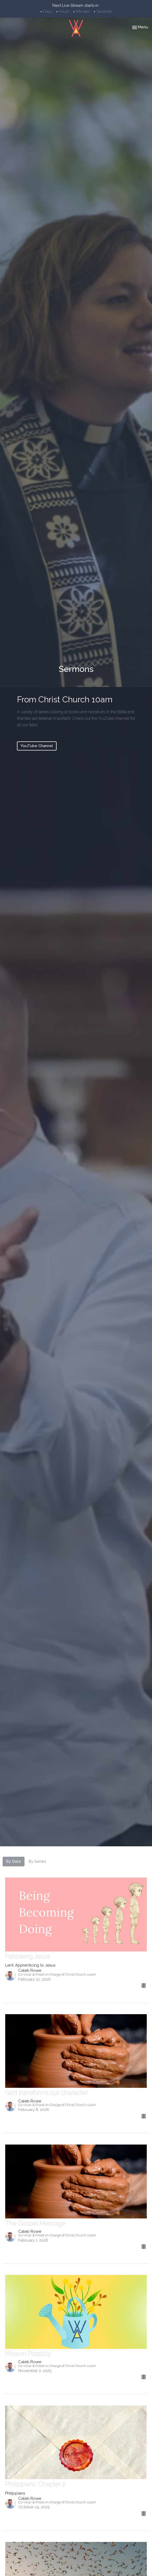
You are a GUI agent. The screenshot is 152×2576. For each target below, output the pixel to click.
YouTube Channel (37, 745)
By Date (13, 1861)
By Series (37, 1861)
